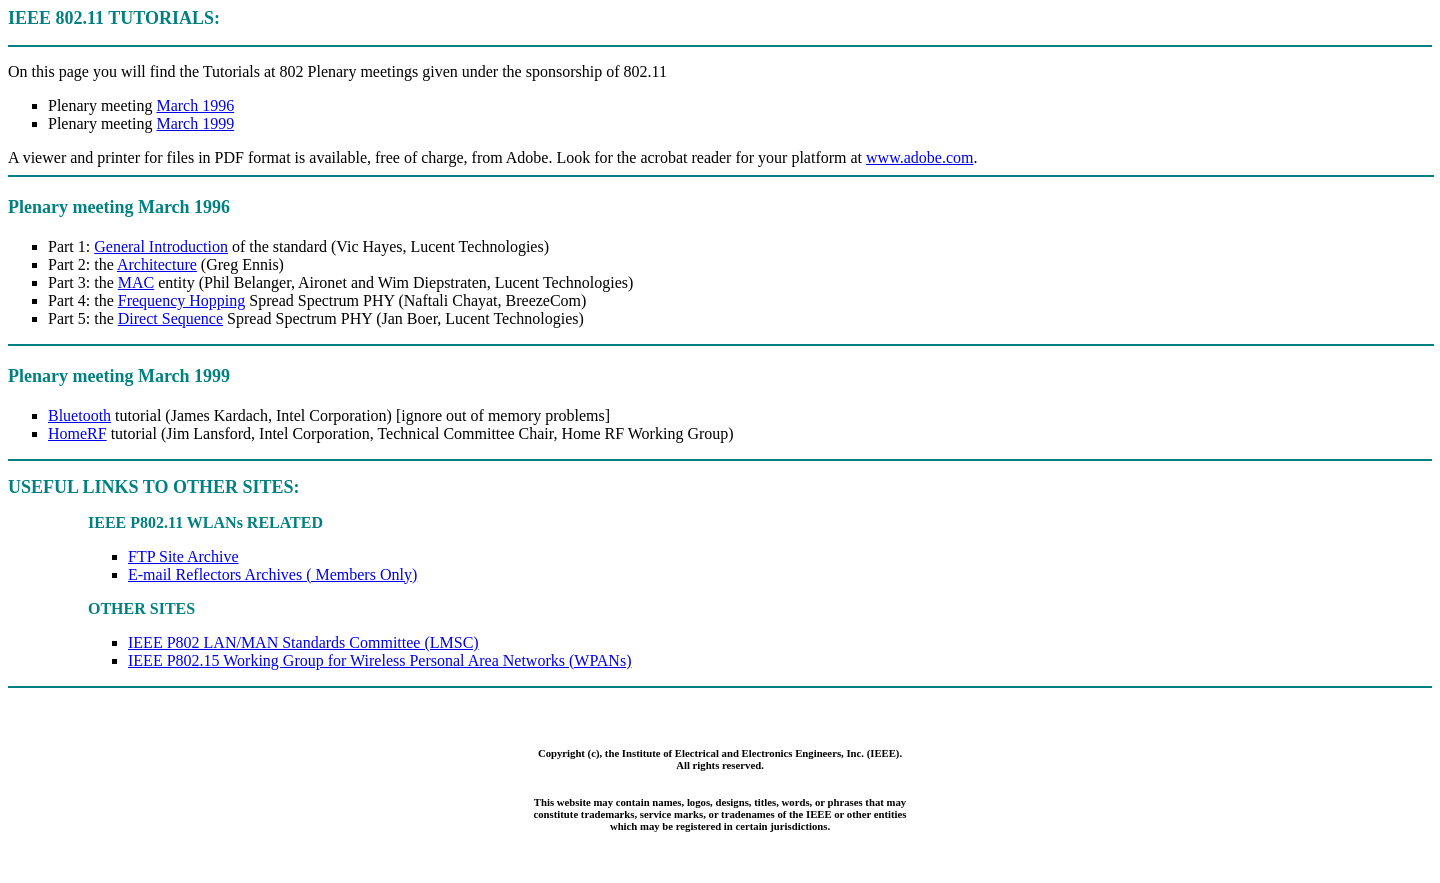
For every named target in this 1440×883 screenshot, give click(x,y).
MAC (136, 282)
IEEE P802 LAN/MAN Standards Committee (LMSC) (303, 642)
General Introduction (161, 246)
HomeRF (77, 433)
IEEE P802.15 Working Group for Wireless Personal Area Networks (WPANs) (379, 660)
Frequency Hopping (182, 300)
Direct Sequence (170, 318)
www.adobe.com (919, 157)
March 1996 (195, 105)
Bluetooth (79, 415)
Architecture (157, 264)
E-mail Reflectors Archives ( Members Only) (272, 574)
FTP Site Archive (183, 556)
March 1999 (195, 123)
